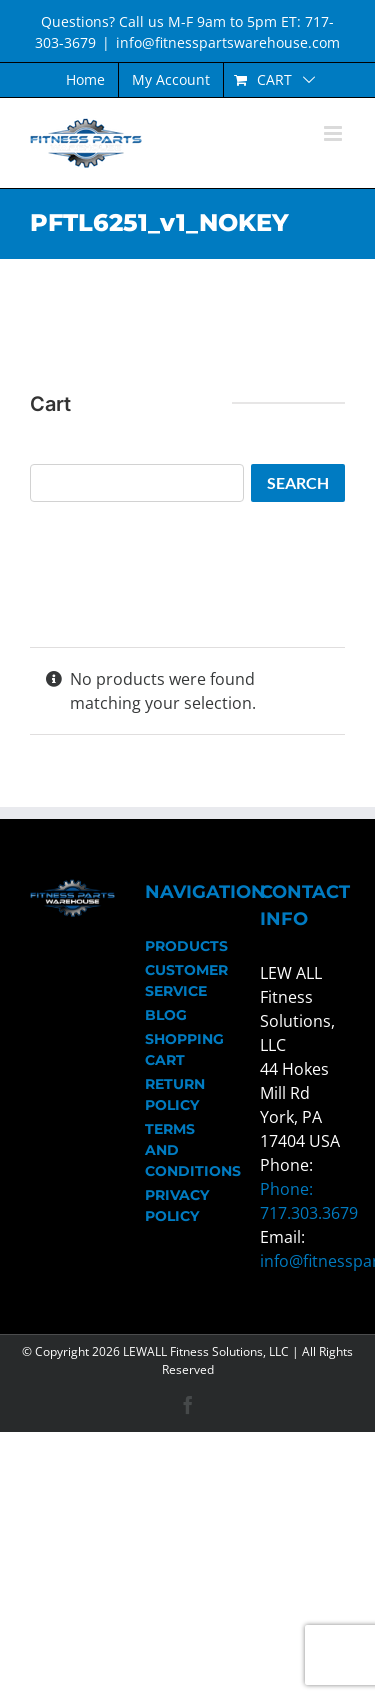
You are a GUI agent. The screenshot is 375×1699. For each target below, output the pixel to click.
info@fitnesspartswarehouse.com (228, 42)
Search (298, 482)
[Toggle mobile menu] (334, 133)
